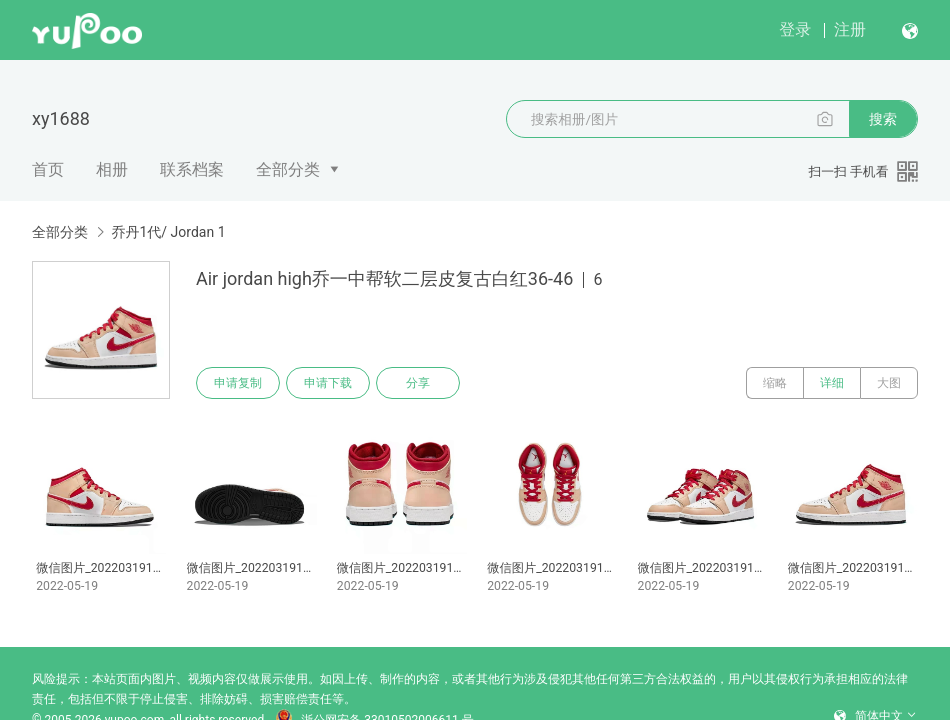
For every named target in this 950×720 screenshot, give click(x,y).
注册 (850, 29)
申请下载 (328, 383)
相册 (112, 169)
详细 (832, 383)
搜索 (883, 119)
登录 (795, 29)
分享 (418, 383)
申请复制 (238, 383)
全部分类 (288, 169)
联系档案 (192, 169)
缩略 (775, 383)
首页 (48, 169)
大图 (889, 383)
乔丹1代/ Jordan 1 (168, 232)
